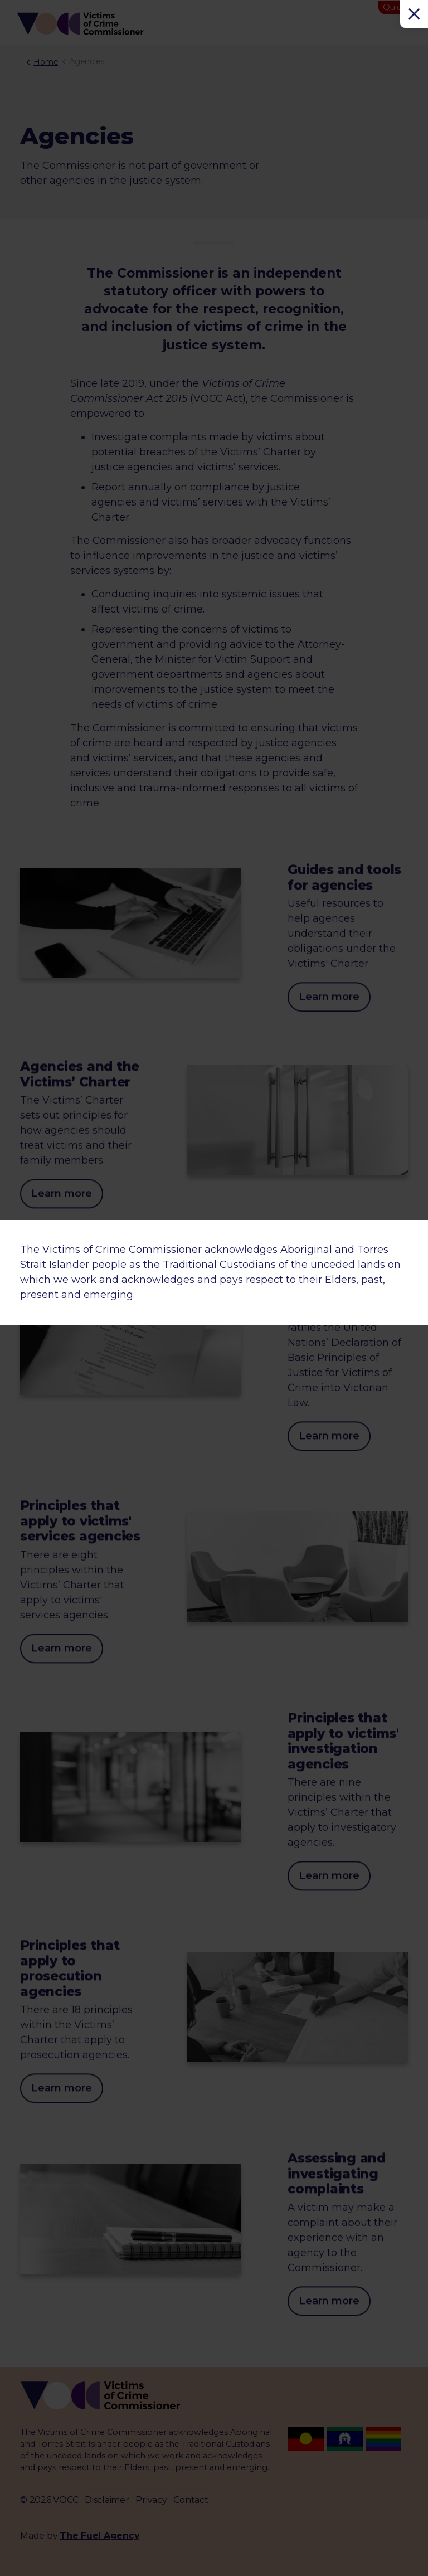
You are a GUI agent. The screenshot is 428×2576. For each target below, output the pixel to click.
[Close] (414, 14)
